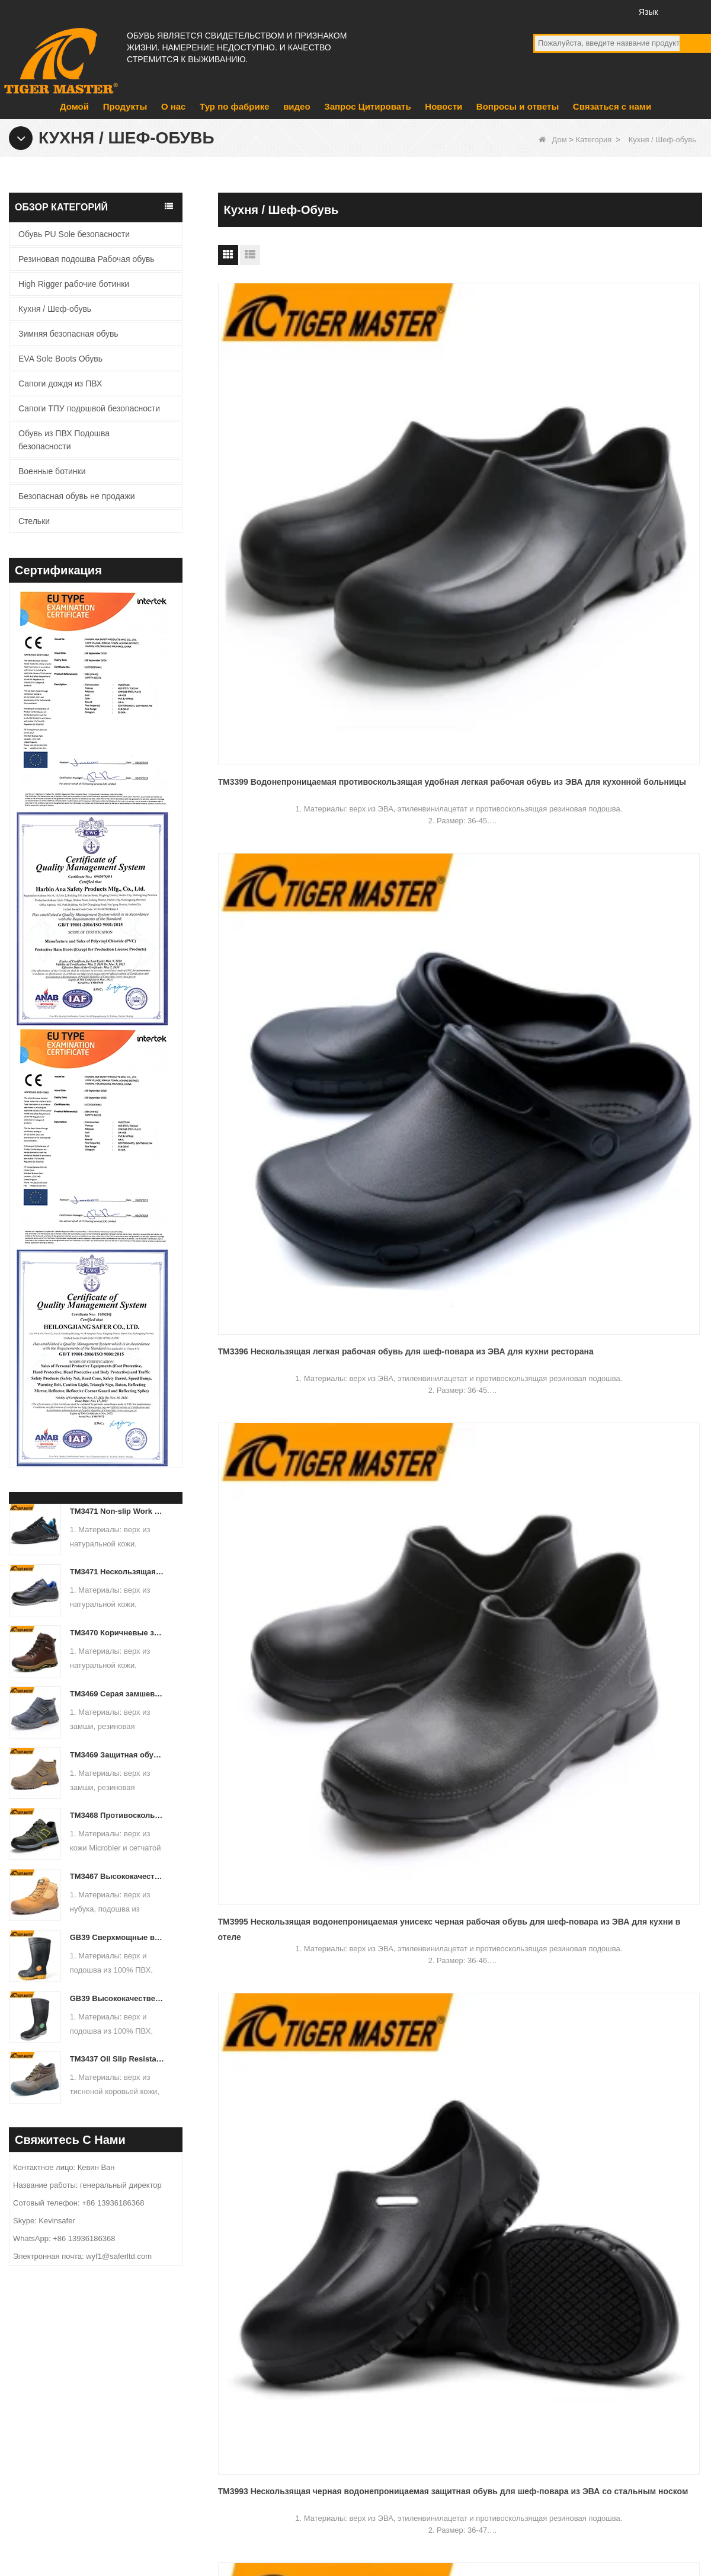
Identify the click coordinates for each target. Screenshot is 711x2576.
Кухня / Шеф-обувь (54, 309)
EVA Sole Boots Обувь (60, 358)
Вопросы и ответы (517, 106)
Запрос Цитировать (367, 106)
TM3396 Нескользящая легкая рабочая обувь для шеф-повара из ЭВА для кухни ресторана (455, 462)
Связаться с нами (612, 106)
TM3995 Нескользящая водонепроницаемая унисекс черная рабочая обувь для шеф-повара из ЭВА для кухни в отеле (624, 462)
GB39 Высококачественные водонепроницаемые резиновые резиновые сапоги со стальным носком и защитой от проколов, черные (117, 1998)
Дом (552, 139)
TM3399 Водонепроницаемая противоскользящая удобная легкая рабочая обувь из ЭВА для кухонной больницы (293, 462)
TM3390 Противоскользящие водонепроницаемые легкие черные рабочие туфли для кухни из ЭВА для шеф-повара (293, 944)
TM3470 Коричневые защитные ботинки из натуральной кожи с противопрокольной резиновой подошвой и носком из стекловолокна (117, 1632)
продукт (240, 2423)
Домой (74, 106)
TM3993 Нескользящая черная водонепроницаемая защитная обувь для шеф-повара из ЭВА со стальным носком (287, 703)
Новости (443, 106)
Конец (486, 1287)
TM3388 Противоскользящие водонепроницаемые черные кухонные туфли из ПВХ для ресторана (443, 944)
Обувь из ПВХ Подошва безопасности (64, 440)
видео (296, 106)
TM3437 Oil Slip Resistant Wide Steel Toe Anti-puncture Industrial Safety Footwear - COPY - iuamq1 (117, 2058)
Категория (593, 139)
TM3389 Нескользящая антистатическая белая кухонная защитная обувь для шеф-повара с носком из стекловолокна (621, 703)
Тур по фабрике (234, 106)
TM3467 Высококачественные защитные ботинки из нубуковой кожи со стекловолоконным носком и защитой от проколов (117, 1876)
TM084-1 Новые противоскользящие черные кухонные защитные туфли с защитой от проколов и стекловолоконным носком (459, 1186)
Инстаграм (610, 11)
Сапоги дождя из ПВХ (60, 383)
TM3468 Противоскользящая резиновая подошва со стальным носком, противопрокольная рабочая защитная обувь (117, 1815)
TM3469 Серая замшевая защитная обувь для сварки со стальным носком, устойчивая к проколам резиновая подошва (117, 1693)
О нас (173, 106)
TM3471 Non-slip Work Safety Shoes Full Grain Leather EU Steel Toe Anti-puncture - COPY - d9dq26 (117, 1511)
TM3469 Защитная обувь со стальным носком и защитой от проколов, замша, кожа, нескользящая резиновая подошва (117, 1754)
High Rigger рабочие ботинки (73, 284)
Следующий (438, 1287)
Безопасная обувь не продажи (76, 496)
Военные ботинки (52, 471)
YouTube (566, 11)
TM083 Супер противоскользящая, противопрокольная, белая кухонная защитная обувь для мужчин (294, 1186)
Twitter (588, 11)
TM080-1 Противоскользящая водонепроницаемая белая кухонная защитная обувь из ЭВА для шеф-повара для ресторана (459, 703)
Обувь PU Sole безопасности (74, 234)
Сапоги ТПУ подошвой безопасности (89, 408)
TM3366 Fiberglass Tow (595, 935)
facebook (544, 11)
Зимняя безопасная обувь (68, 333)
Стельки (34, 521)
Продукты (125, 106)
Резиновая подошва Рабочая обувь (86, 259)
